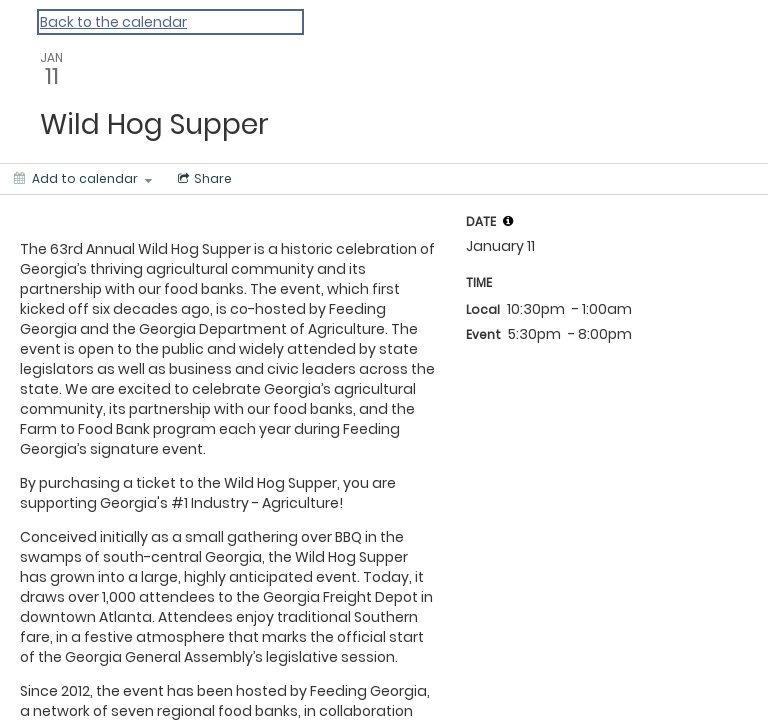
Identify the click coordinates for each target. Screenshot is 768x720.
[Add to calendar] (83, 179)
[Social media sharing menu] (203, 179)
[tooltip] (508, 221)
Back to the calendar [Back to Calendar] (113, 22)
